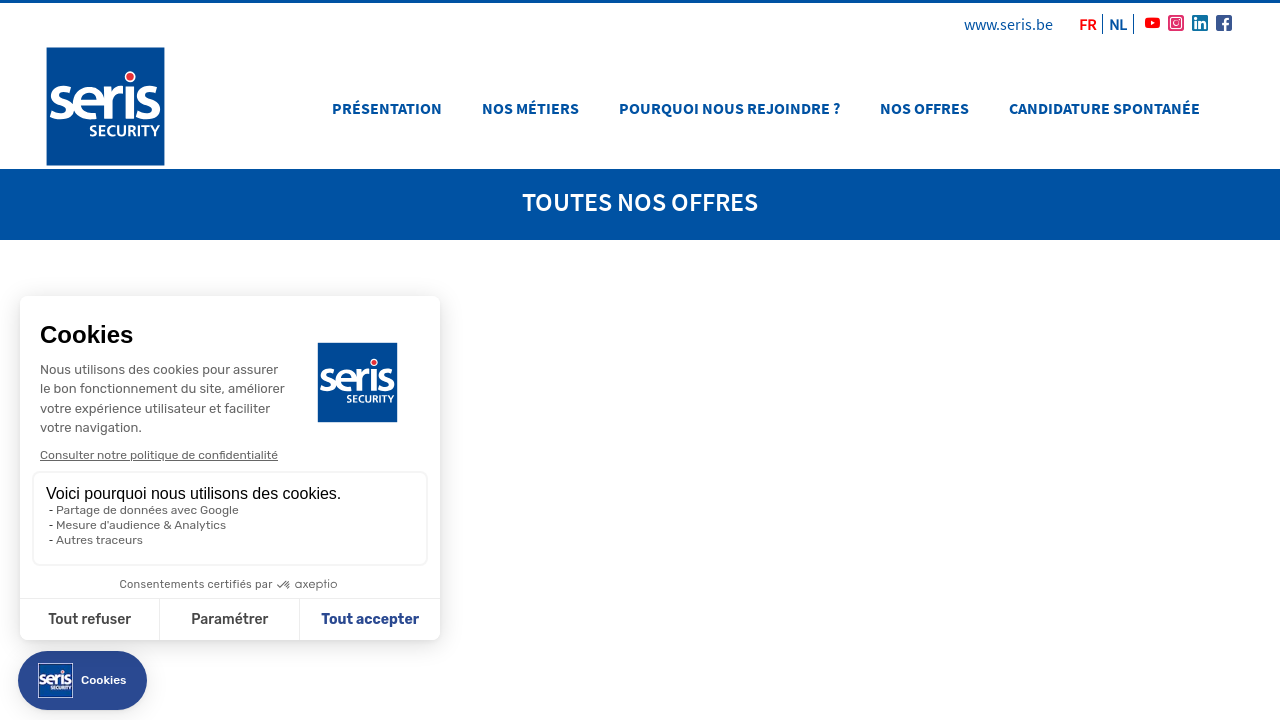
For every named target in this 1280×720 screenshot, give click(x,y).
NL (1118, 24)
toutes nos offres (640, 201)
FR (1087, 24)
